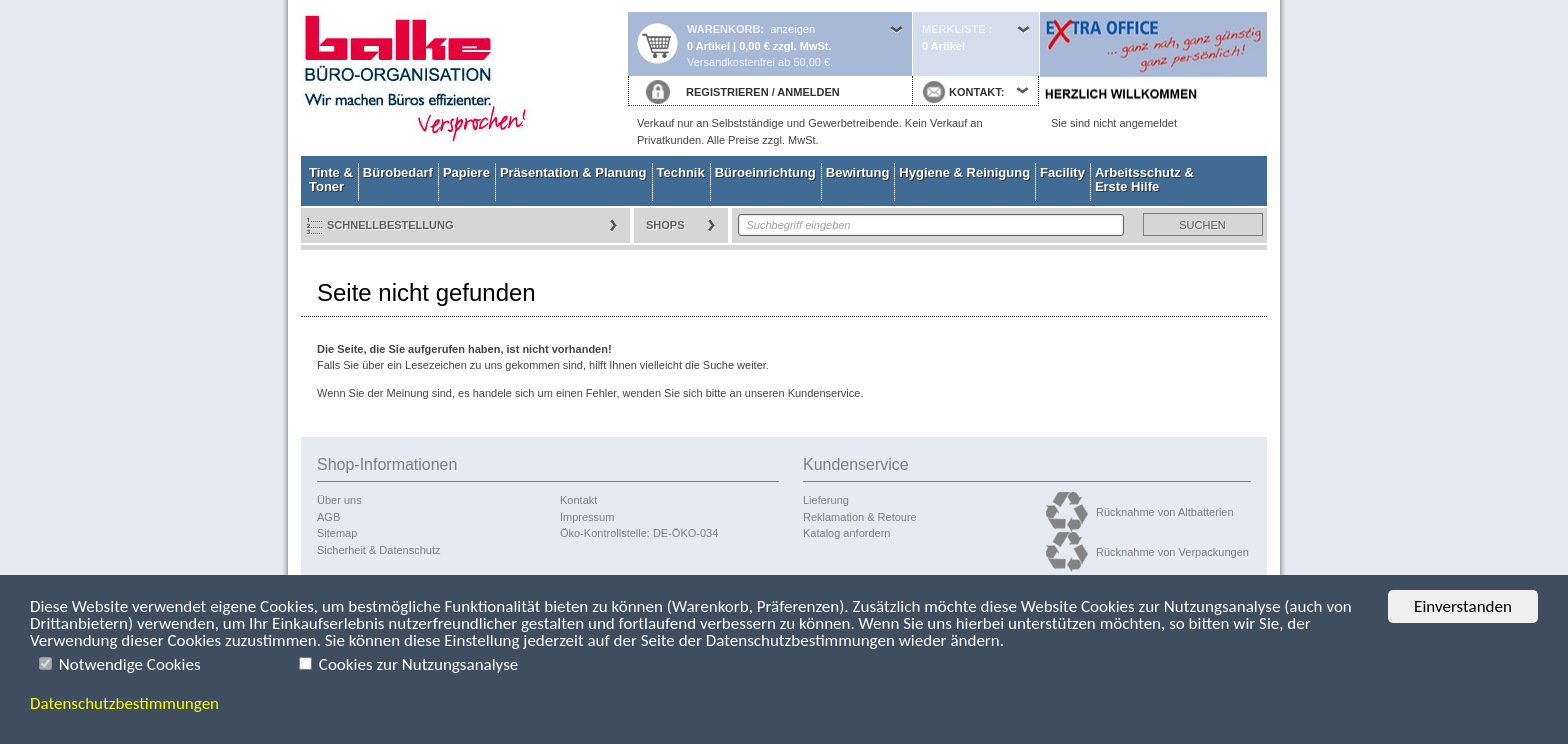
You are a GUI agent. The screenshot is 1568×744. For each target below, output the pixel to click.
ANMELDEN (808, 92)
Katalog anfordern (846, 533)
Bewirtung (858, 172)
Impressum (587, 517)
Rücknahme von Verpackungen (1172, 552)
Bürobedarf (398, 172)
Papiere (466, 172)
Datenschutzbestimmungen (124, 703)
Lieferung (826, 500)
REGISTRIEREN (727, 92)
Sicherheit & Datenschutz (379, 550)
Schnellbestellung (390, 225)
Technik (681, 172)
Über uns (339, 500)
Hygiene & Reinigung (964, 172)
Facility (1062, 172)
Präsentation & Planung (573, 172)
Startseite (464, 78)
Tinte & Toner (331, 179)
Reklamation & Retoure (860, 517)
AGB (328, 517)
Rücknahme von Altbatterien (1165, 512)
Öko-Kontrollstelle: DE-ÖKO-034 (639, 533)
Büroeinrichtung (765, 172)
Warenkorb (723, 29)
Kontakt (578, 500)
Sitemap (337, 533)
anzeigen (792, 29)
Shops (665, 225)
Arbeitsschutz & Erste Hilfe (1144, 179)
